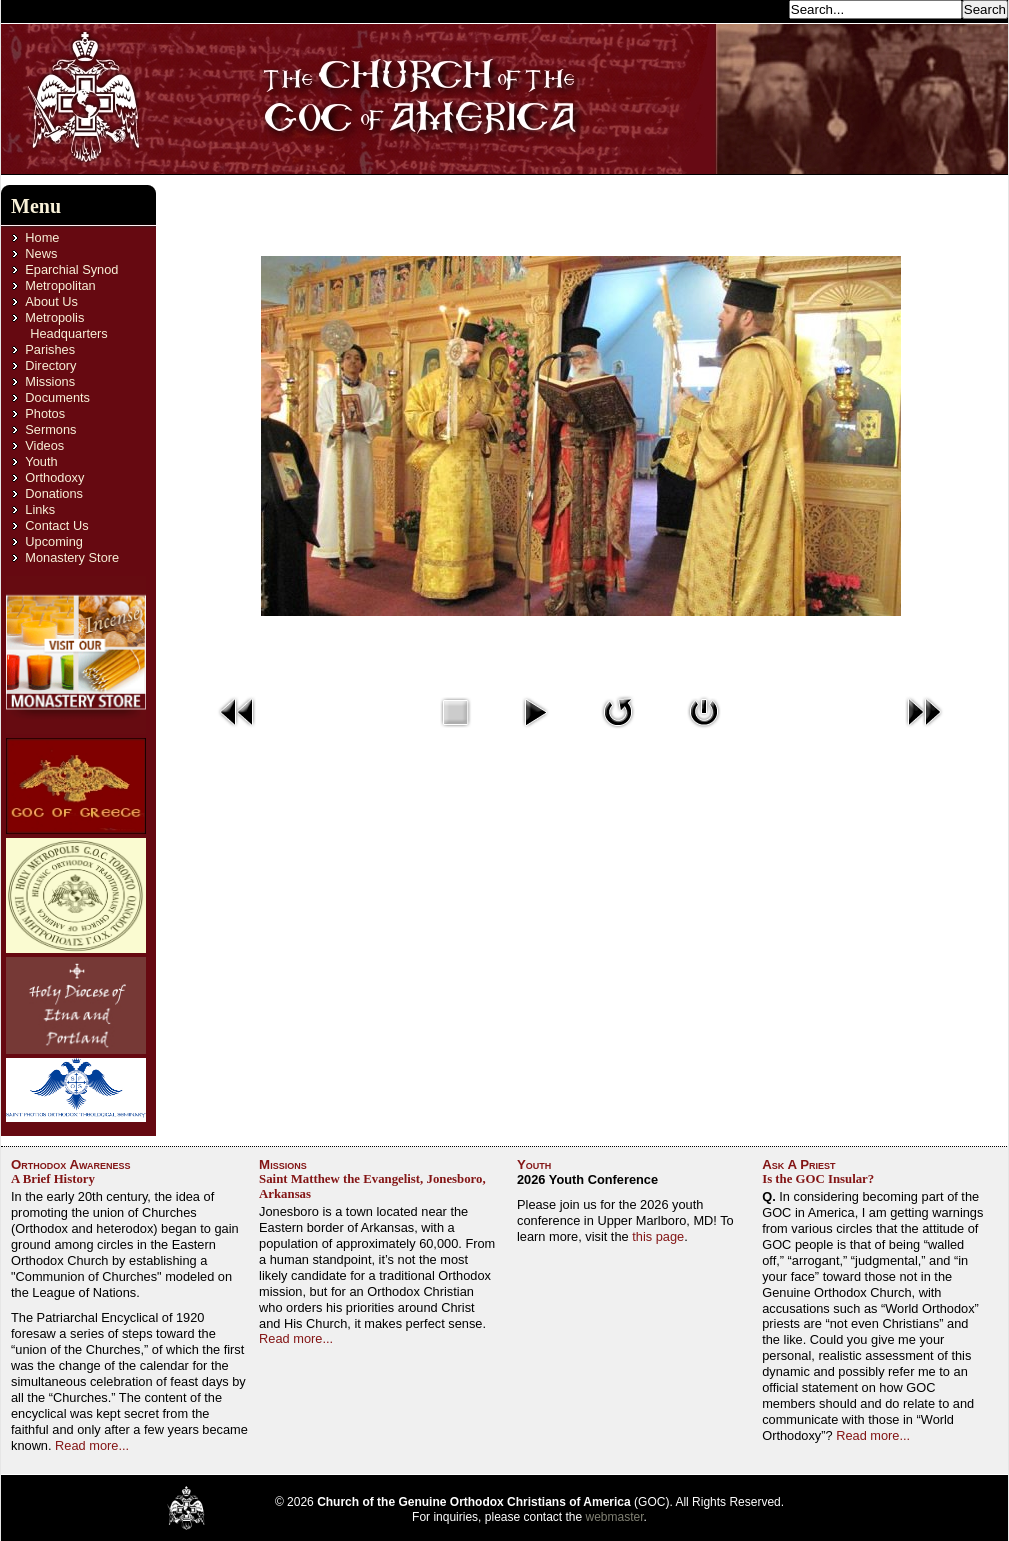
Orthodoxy (54, 477)
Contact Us (56, 525)
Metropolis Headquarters (66, 325)
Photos (45, 413)
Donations (54, 493)
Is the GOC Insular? (818, 1179)
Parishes (50, 349)
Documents (57, 397)
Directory (50, 365)
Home (42, 237)
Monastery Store (72, 557)
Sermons (50, 429)
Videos (44, 445)
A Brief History (53, 1179)
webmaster (615, 1517)
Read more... (92, 1445)
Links (40, 509)
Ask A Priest (798, 1164)
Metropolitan (60, 285)
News (41, 253)
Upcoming (54, 541)
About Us (51, 301)
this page (658, 1236)
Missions (50, 381)
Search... (757, 8)
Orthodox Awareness (71, 1164)
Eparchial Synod (71, 269)
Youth (41, 461)
